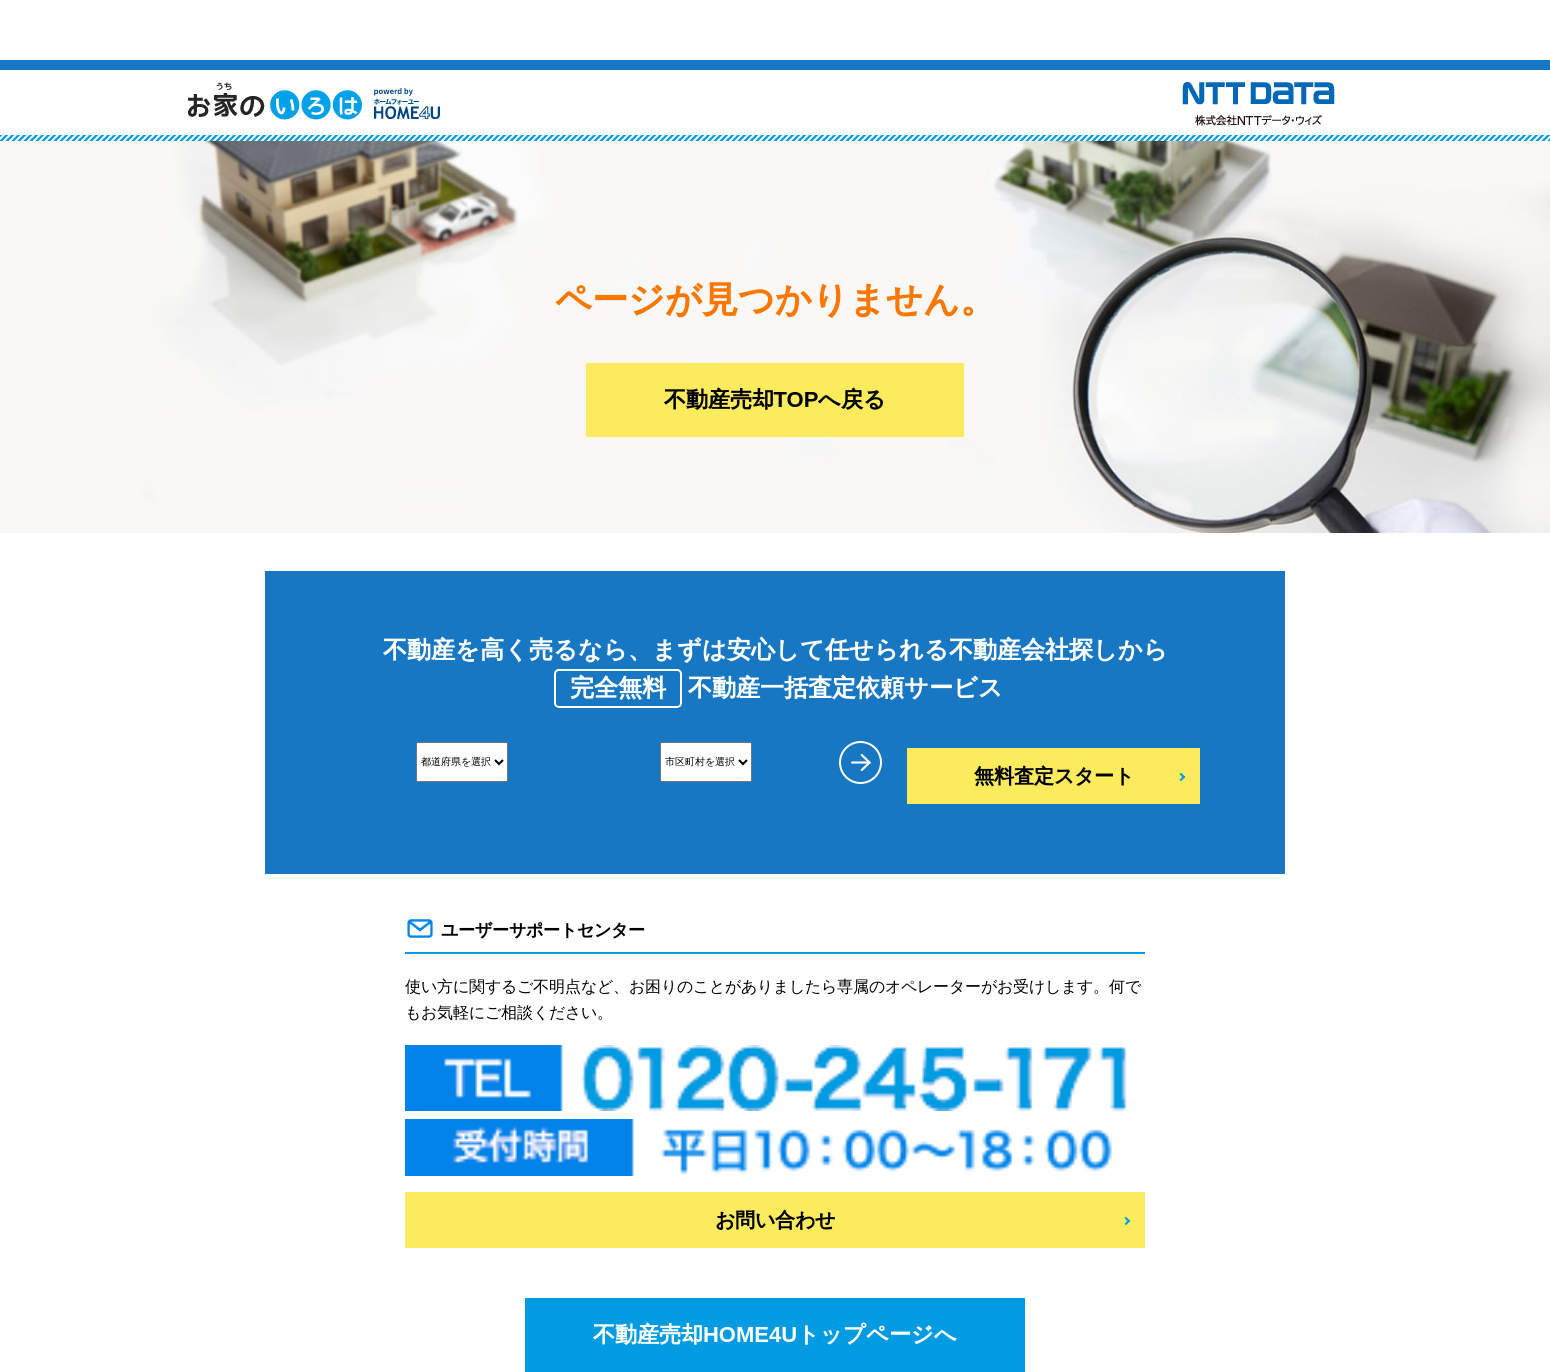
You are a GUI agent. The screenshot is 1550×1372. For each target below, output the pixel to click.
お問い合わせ (775, 1220)
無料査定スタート (1054, 776)
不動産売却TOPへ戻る (775, 399)
